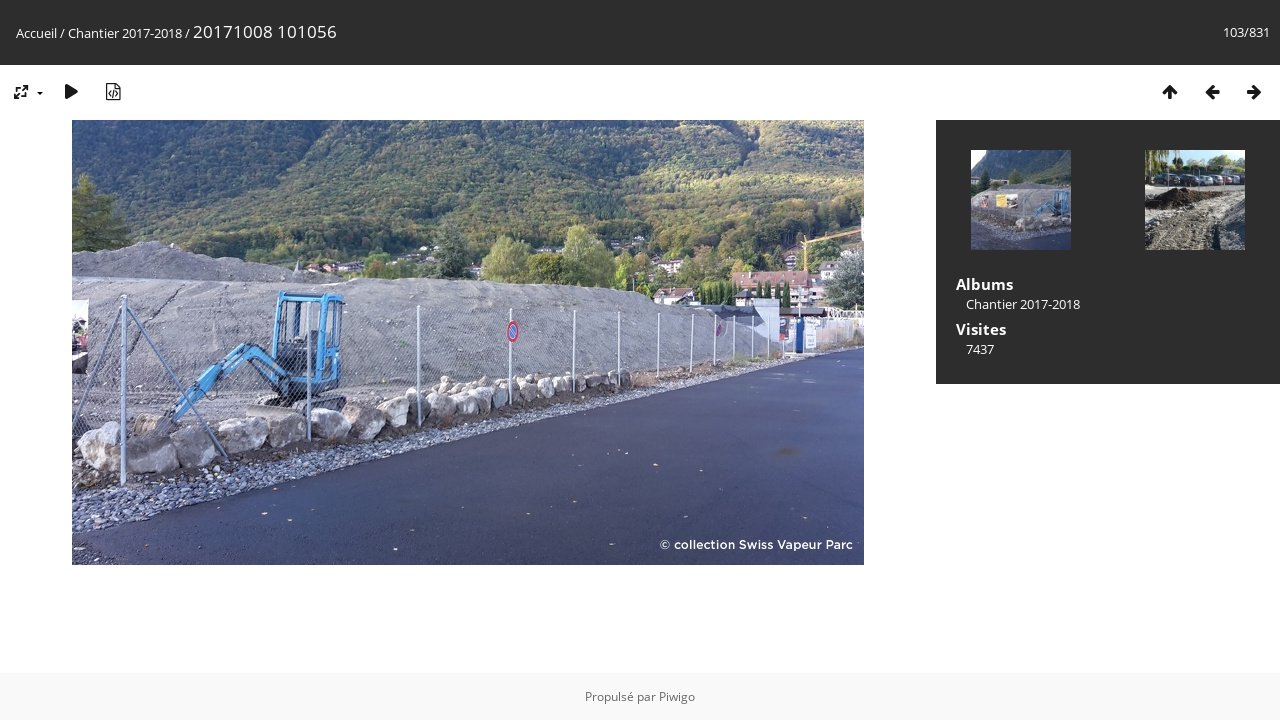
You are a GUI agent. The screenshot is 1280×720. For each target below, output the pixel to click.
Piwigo (677, 696)
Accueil (36, 33)
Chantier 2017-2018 (125, 33)
